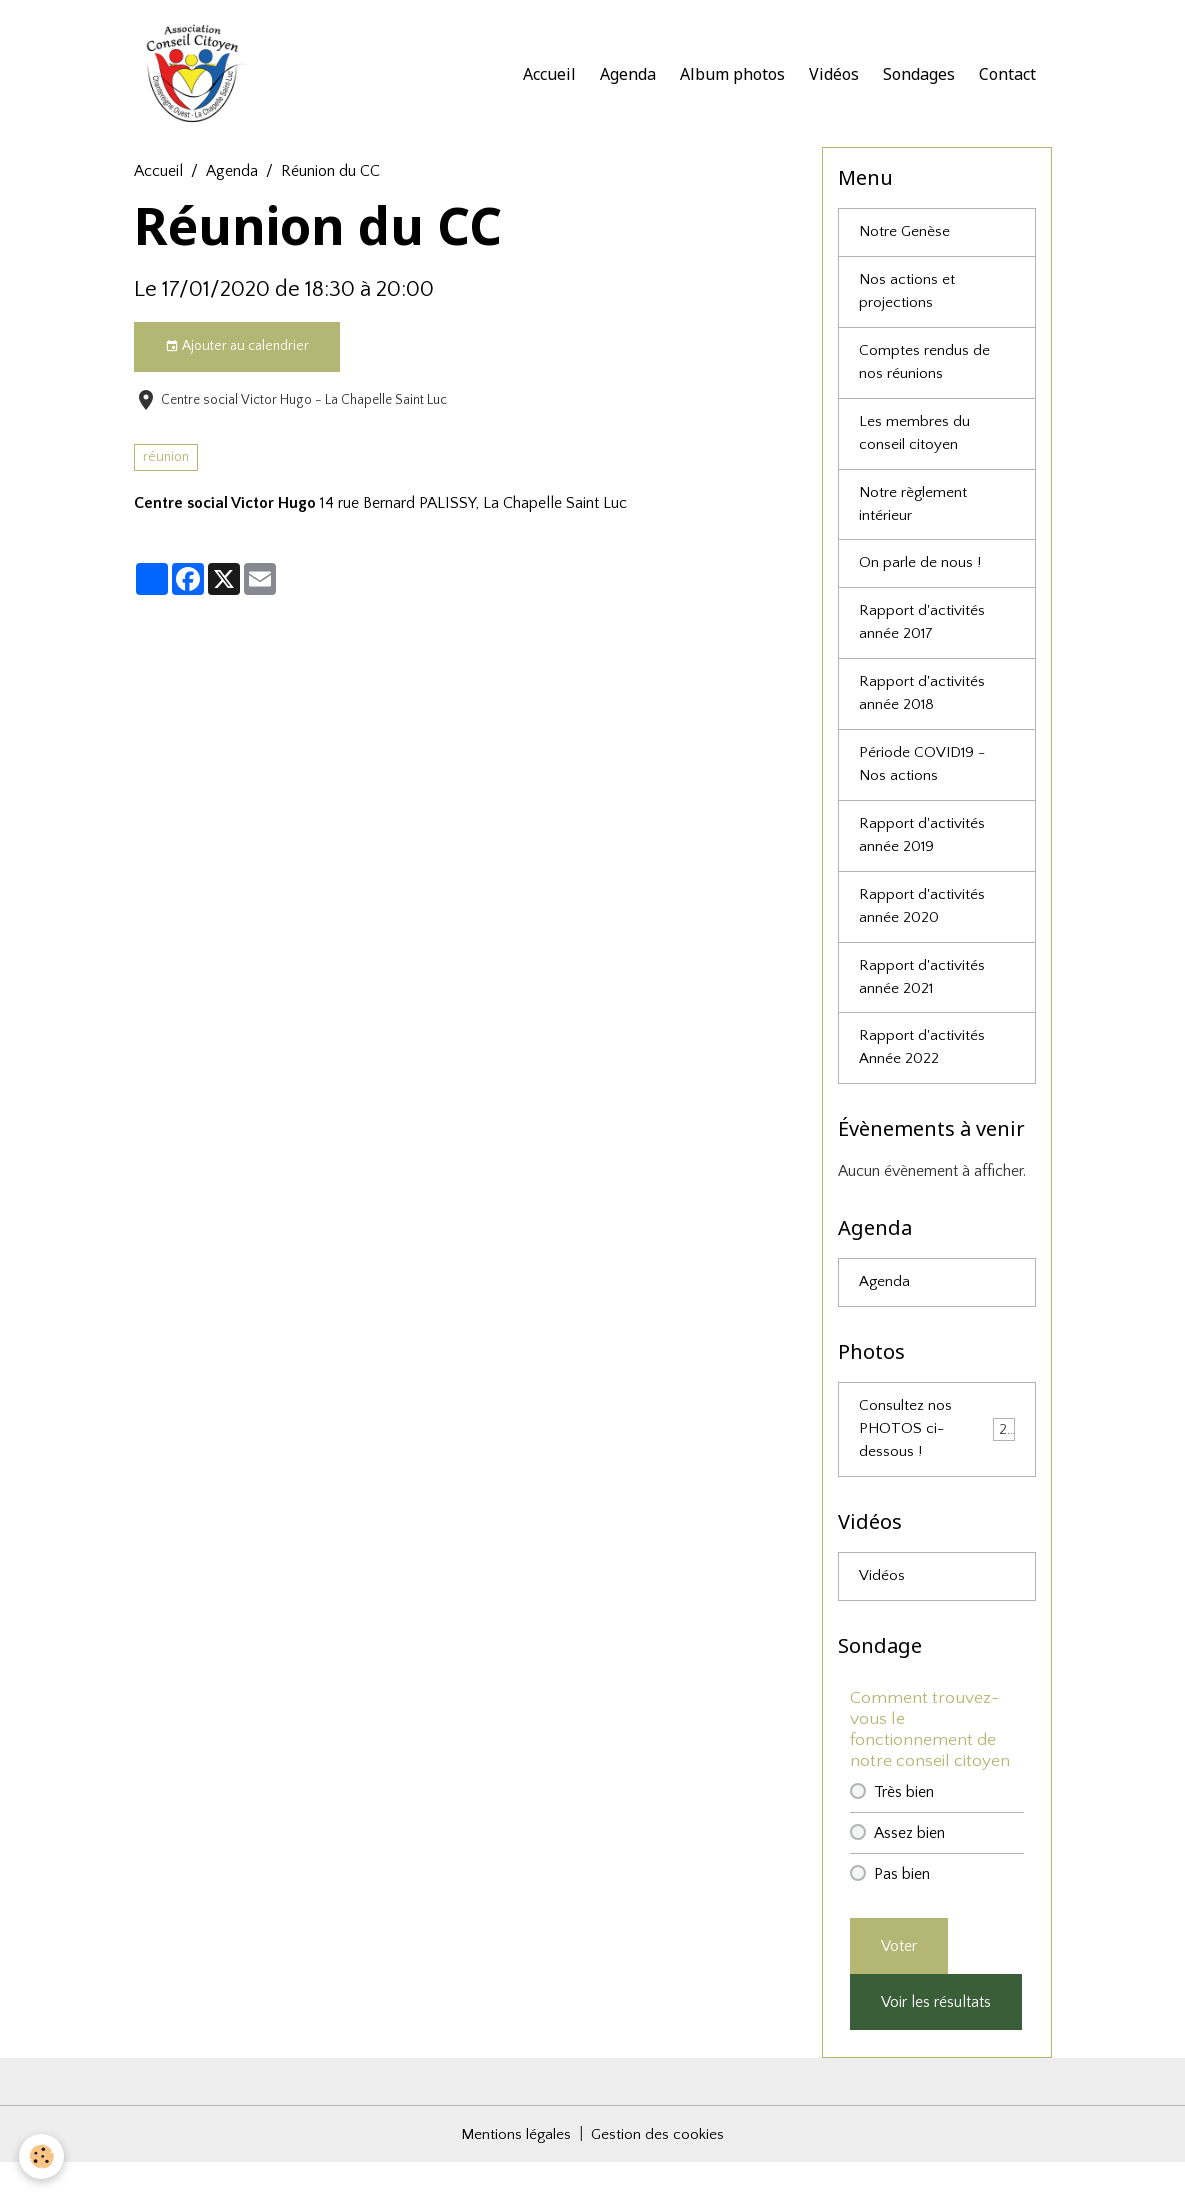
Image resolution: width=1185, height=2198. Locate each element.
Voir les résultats (936, 2038)
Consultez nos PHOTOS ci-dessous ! (937, 1463)
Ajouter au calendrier (237, 352)
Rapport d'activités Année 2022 (922, 1078)
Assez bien (909, 1869)
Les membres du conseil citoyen (914, 445)
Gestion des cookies (660, 2170)
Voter (899, 1982)
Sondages (919, 76)
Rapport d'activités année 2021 (922, 1005)
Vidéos (834, 76)
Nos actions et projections (907, 299)
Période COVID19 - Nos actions (924, 786)
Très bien (904, 1828)
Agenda (628, 76)
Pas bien (902, 1910)
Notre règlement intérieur (914, 518)
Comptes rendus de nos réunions (924, 372)
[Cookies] (42, 2156)
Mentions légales (516, 2170)
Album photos (732, 76)
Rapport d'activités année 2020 (922, 932)
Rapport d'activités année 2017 (922, 640)
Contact (1007, 76)
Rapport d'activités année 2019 (922, 859)
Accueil (549, 76)
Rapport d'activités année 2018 (922, 713)
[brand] (198, 76)
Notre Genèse (905, 238)
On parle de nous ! (920, 579)
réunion (166, 462)
